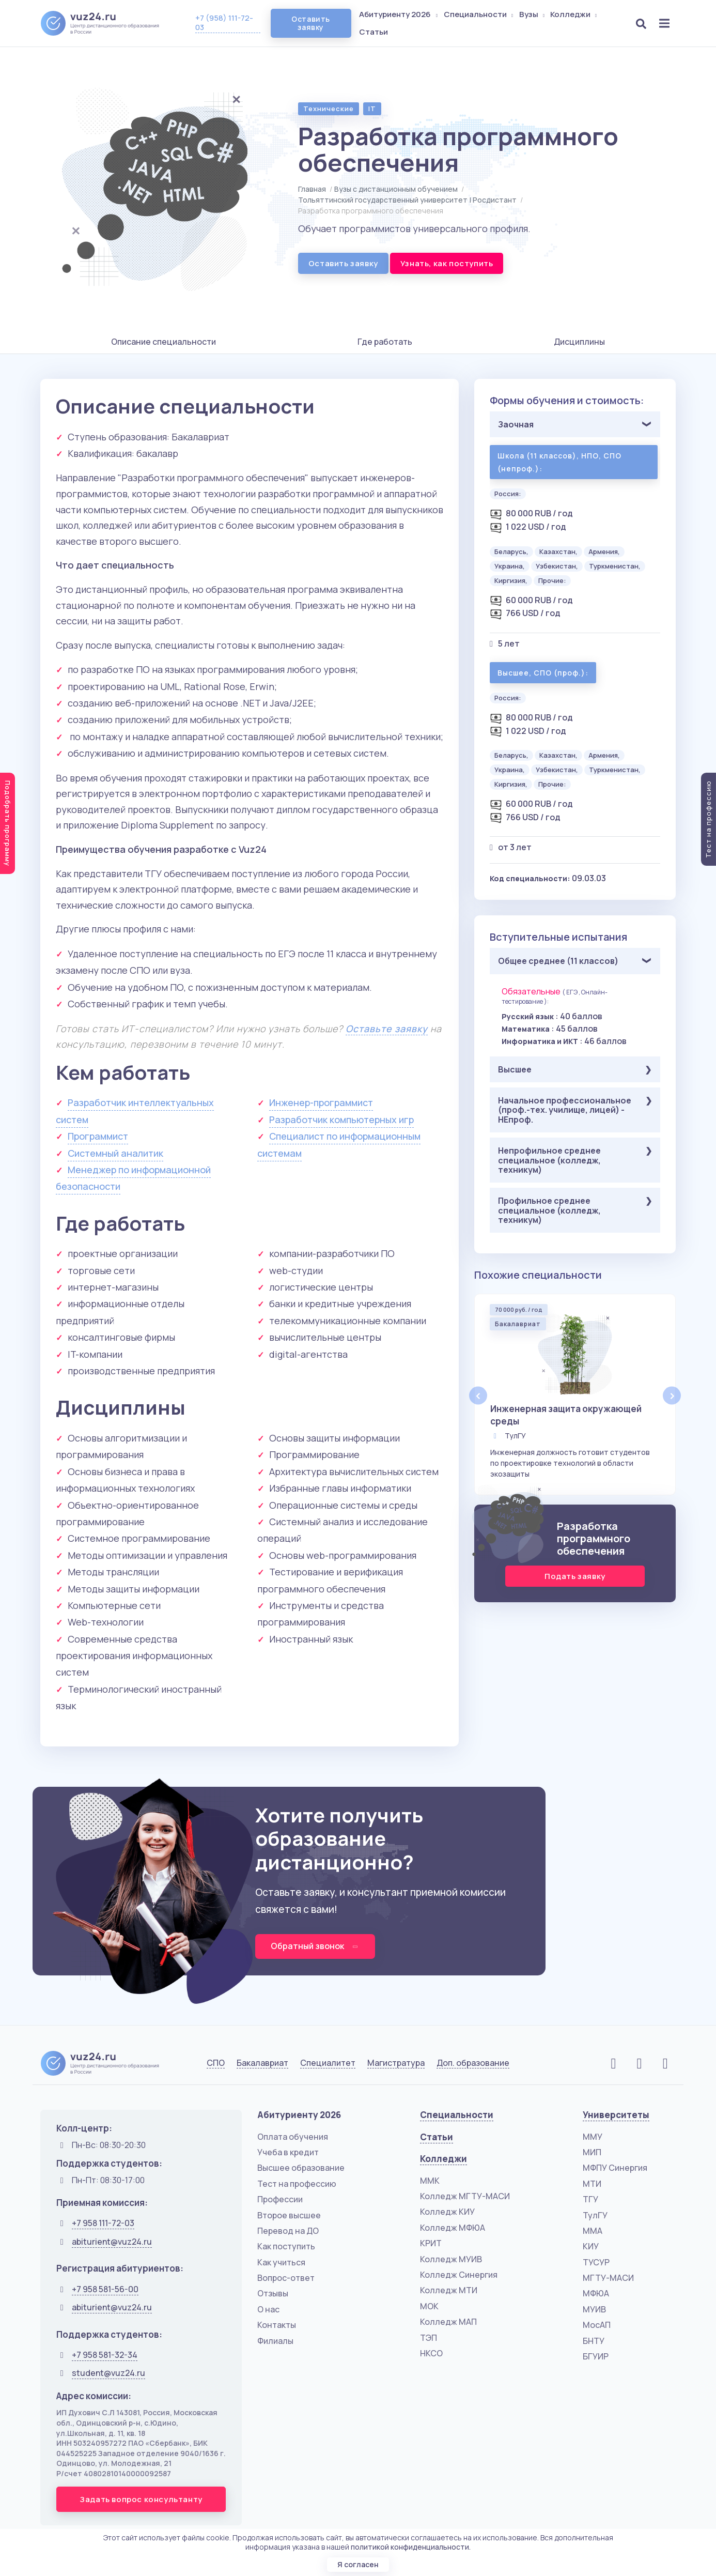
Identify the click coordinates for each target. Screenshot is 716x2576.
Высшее (515, 1069)
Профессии (280, 2199)
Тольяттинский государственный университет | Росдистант (407, 200)
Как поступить (286, 2246)
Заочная (516, 424)
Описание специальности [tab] (163, 341)
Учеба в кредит (288, 2152)
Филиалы (275, 2340)
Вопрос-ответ (286, 2277)
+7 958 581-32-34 (104, 2354)
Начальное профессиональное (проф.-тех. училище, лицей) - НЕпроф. (564, 1110)
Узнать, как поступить (446, 263)
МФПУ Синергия (615, 2167)
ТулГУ (595, 2215)
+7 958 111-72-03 (103, 2223)
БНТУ (593, 2340)
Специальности (479, 14)
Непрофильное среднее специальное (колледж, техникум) (549, 1160)
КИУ (591, 2246)
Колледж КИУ (447, 2211)
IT (372, 108)
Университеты (616, 2115)
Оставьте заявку (387, 1028)
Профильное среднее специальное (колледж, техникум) (549, 1210)
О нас (268, 2309)
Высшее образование (301, 2167)
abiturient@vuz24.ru (112, 2241)
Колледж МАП (448, 2321)
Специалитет (327, 2063)
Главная (312, 189)
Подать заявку (574, 1576)
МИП (592, 2152)
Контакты (276, 2324)
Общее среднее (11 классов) (558, 961)
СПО (216, 2063)
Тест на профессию (296, 2183)
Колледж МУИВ (451, 2259)
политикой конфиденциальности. (411, 2547)
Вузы (533, 14)
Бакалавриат (262, 2063)
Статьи (373, 31)
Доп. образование (473, 2063)
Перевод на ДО (288, 2230)
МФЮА (596, 2293)
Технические (328, 108)
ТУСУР (596, 2262)
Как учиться (281, 2262)
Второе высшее (289, 2215)
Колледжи (574, 14)
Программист (98, 1136)
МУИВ (594, 2309)
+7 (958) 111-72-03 (224, 22)
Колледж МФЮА (452, 2227)
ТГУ (590, 2199)
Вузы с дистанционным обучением (396, 189)
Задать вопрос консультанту (141, 2499)
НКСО (431, 2353)
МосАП (597, 2324)
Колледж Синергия (458, 2274)
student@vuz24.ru (108, 2373)
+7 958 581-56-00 (105, 2289)
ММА (592, 2230)
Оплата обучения (292, 2136)
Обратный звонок (315, 1946)
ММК (430, 2180)
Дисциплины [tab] (579, 341)
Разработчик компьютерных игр (341, 1119)
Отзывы (272, 2293)
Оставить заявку (310, 23)
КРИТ (431, 2243)
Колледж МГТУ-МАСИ (465, 2196)
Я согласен (358, 2564)
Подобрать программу (7, 823)
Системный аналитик (115, 1153)
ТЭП (428, 2337)
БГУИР (596, 2356)
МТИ (592, 2183)
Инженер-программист (321, 1102)
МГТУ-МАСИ (608, 2277)
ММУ (592, 2136)
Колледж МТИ (448, 2290)
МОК (429, 2306)
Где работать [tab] (384, 341)
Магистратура (396, 2063)
